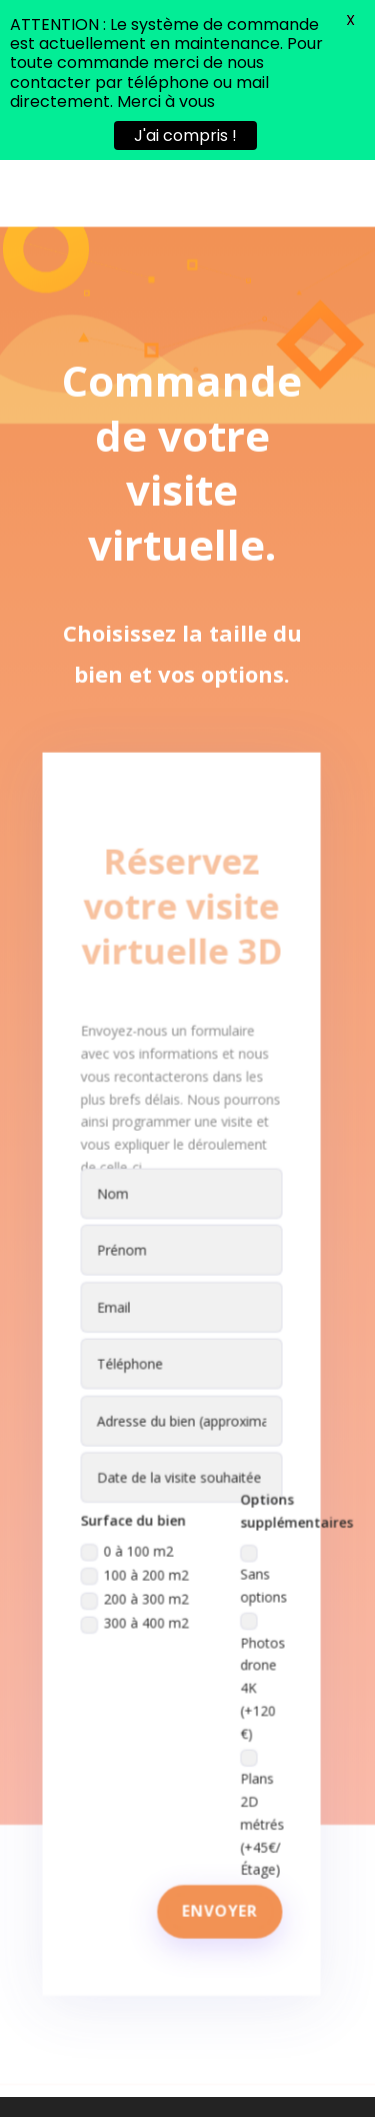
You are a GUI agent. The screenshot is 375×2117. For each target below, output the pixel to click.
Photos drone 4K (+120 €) (259, 1633)
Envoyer (219, 1857)
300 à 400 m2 (137, 1582)
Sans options (260, 1535)
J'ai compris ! (185, 135)
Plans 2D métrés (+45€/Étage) (259, 1764)
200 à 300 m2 (137, 1559)
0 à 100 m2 (130, 1513)
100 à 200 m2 (137, 1536)
